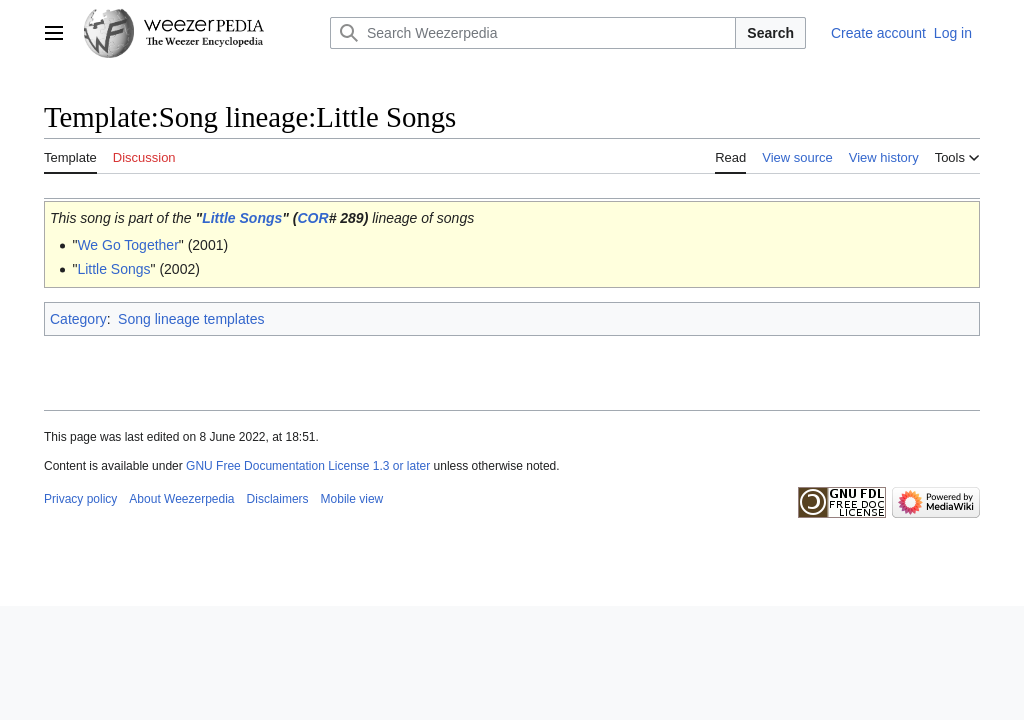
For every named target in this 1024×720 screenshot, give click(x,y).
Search (770, 33)
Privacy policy (80, 499)
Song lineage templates (191, 319)
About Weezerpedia (181, 499)
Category (78, 319)
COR (313, 218)
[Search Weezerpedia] (533, 33)
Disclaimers (278, 499)
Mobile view (352, 499)
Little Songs (242, 218)
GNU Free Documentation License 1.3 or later (308, 466)
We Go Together (127, 245)
